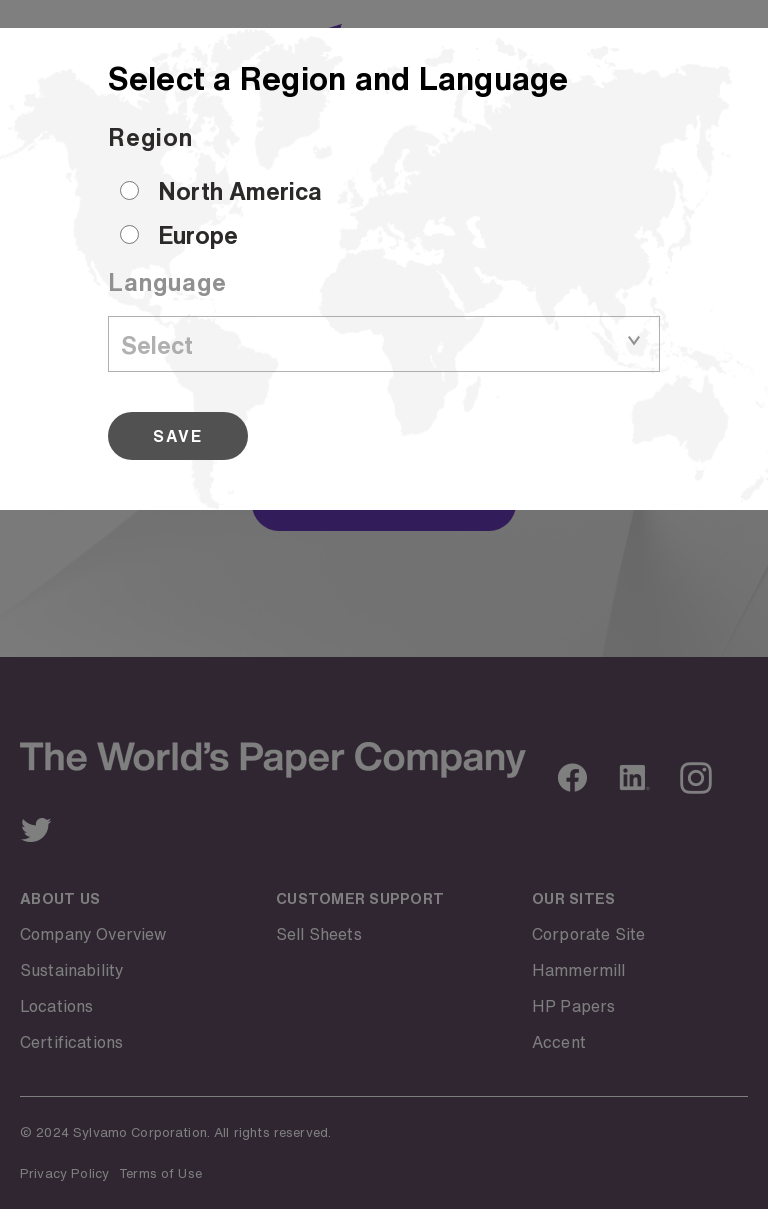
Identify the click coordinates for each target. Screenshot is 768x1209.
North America (240, 191)
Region (150, 137)
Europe (198, 235)
